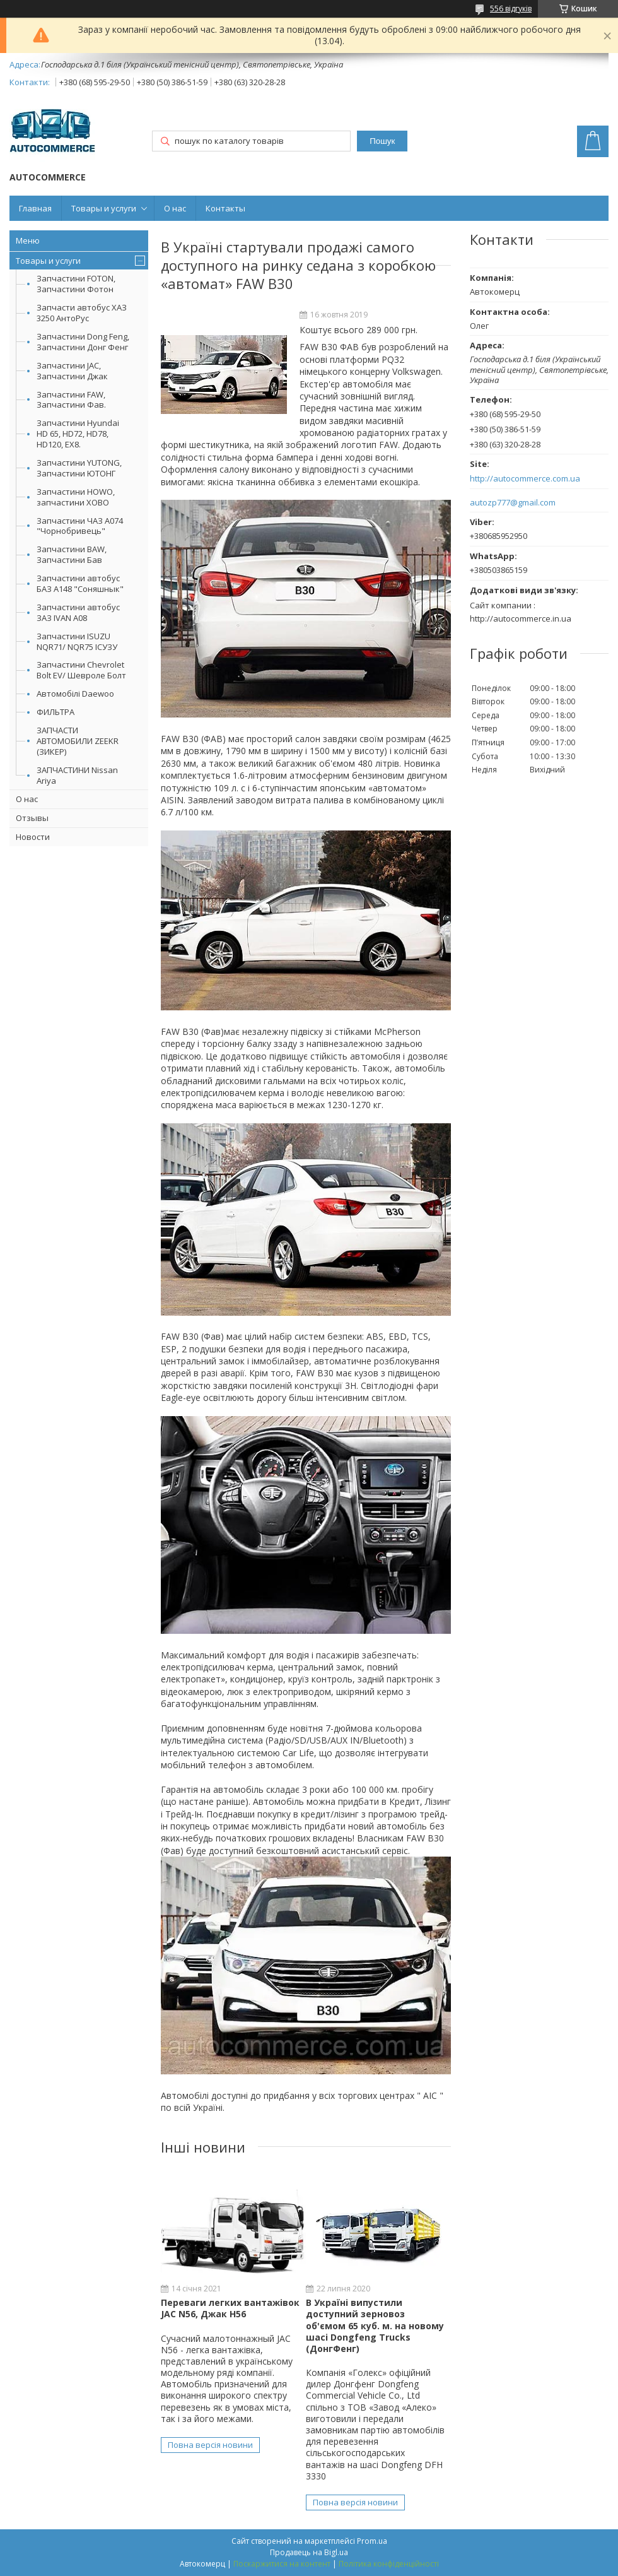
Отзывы (32, 818)
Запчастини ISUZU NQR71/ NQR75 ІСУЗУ (77, 641)
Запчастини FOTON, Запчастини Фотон (76, 284)
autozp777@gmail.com (513, 502)
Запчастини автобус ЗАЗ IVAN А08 (78, 612)
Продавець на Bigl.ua (309, 2552)
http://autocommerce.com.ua (525, 478)
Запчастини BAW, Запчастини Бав (72, 554)
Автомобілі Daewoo (75, 693)
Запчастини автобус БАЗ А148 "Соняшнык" (80, 583)
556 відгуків (511, 8)
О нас (175, 208)
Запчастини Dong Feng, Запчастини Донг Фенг (83, 342)
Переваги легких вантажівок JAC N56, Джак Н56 (230, 2308)
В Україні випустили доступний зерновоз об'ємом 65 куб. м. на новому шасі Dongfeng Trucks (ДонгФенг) (375, 2325)
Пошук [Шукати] (382, 141)
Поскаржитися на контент (281, 2563)
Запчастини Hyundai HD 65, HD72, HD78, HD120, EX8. (78, 433)
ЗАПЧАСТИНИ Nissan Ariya (77, 775)
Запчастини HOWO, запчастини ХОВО (76, 497)
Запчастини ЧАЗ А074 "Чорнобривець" (80, 526)
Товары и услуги (103, 208)
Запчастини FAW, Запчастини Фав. (71, 400)
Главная (35, 208)
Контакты (225, 208)
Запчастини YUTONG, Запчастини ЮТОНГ (79, 468)
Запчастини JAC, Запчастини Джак (72, 371)
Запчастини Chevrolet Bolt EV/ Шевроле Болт (81, 670)
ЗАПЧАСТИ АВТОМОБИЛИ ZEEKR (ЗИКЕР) (78, 740)
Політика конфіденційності (389, 2563)
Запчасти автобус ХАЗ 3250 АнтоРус (82, 313)
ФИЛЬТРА (55, 712)
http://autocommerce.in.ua (520, 618)
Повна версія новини (210, 2444)
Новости (33, 836)
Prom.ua (372, 2541)
